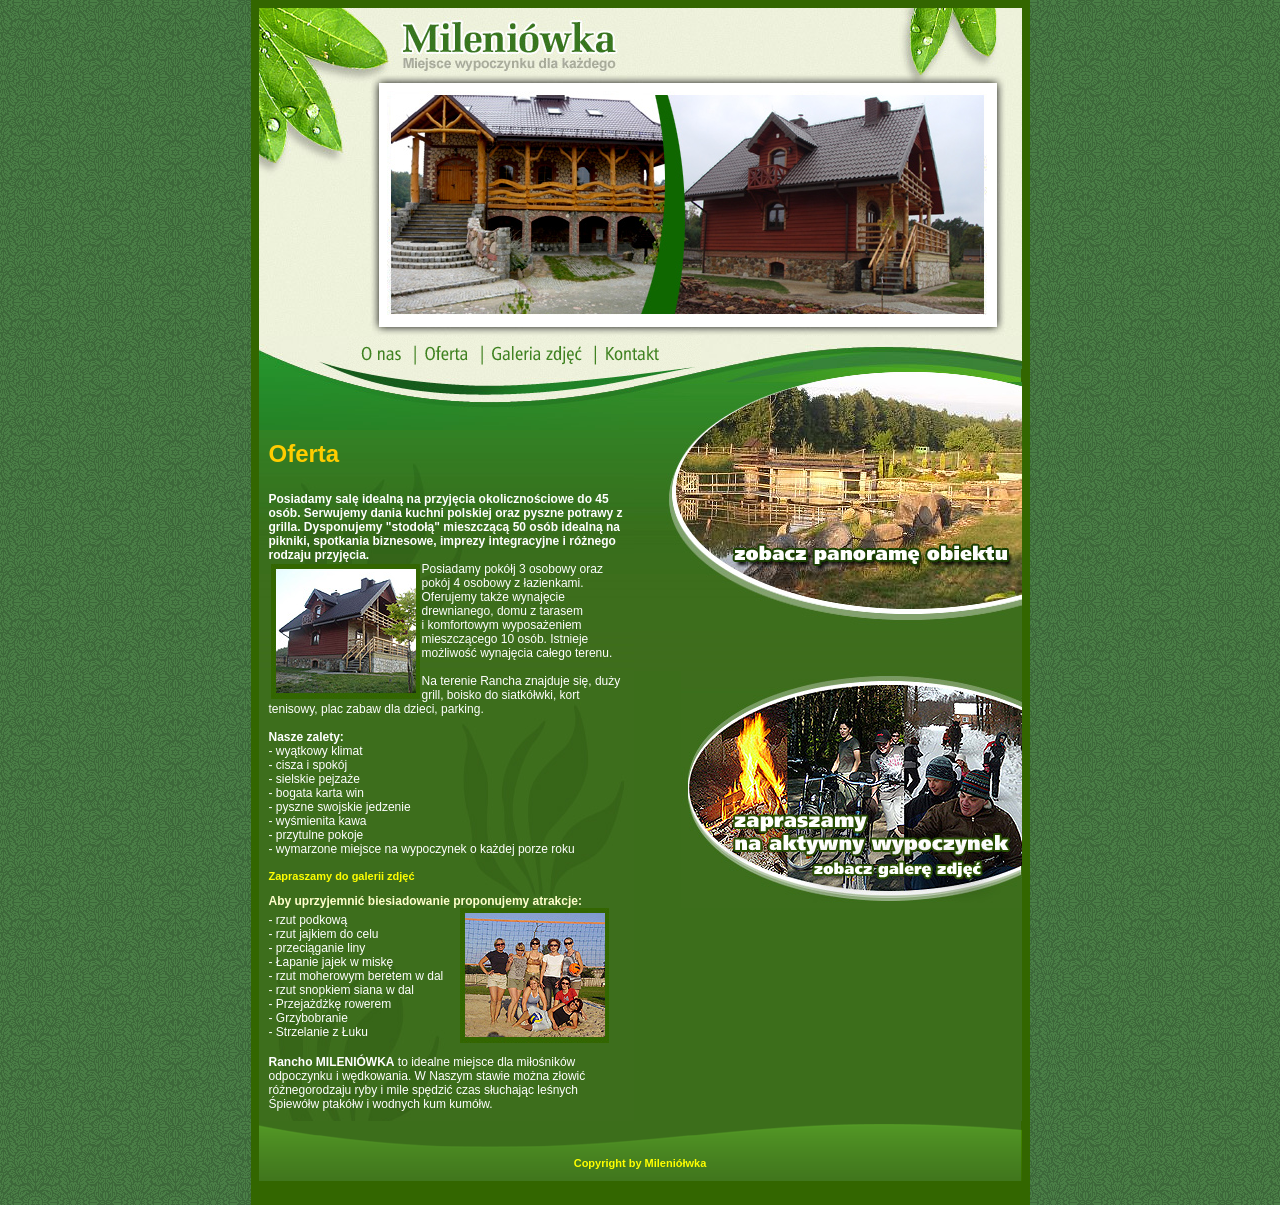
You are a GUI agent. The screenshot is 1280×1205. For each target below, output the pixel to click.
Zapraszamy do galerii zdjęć (342, 876)
